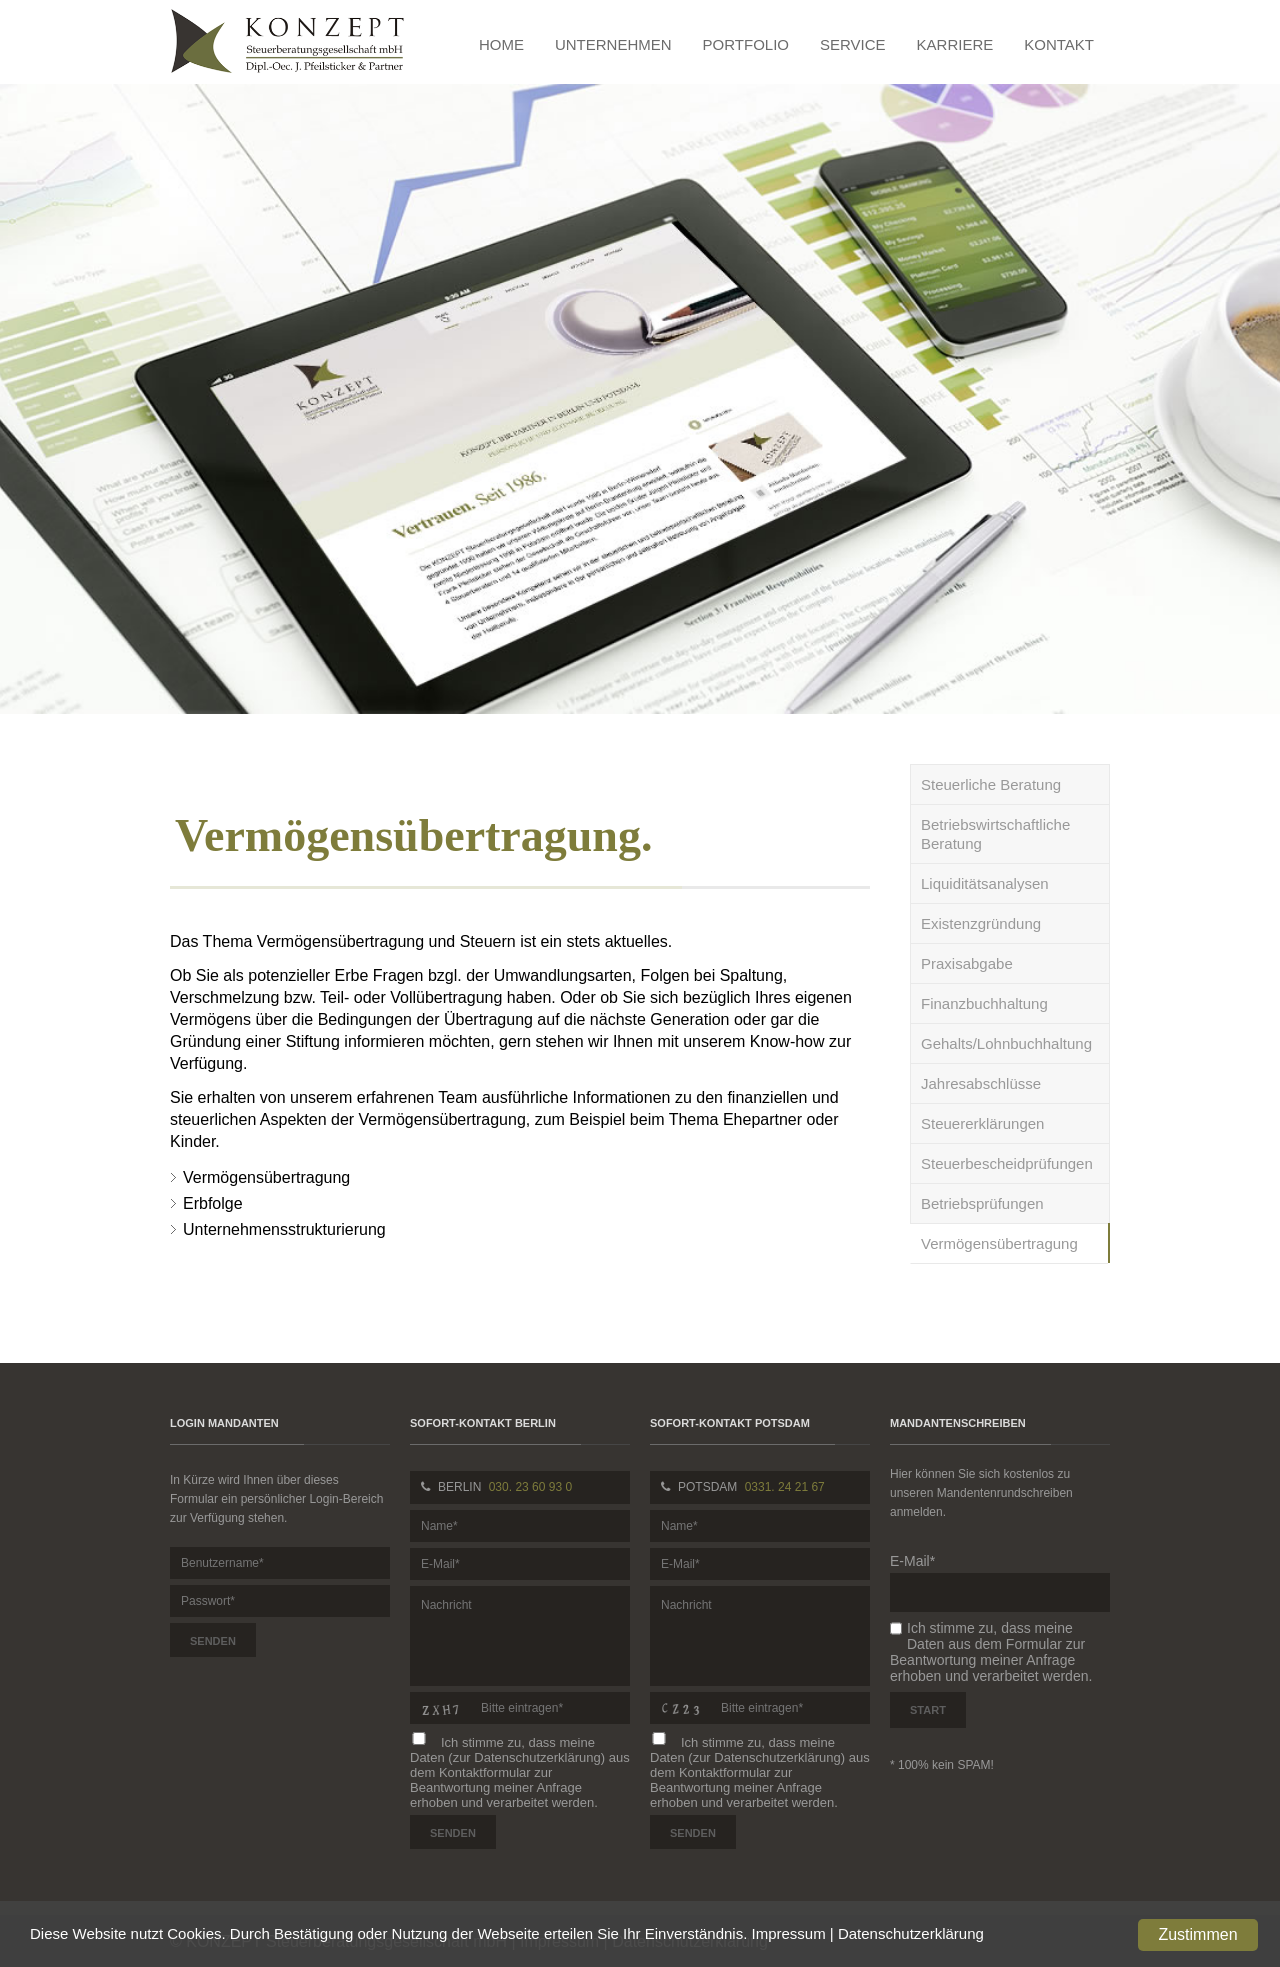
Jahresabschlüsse (981, 1083)
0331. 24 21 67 (785, 1487)
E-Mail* (912, 1561)
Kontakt (1059, 44)
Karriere (955, 44)
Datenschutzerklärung (911, 1933)
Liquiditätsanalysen (985, 883)
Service (853, 44)
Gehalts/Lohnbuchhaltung (1006, 1043)
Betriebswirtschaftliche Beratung (995, 834)
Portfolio (746, 44)
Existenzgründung (981, 923)
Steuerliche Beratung (991, 784)
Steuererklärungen (982, 1123)
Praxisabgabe (967, 963)
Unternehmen (613, 44)
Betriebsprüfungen (982, 1203)
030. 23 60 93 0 (530, 1487)
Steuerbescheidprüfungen (1007, 1163)
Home (501, 44)
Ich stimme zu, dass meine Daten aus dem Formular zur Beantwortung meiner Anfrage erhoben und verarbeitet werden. (991, 1652)
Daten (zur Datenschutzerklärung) (507, 1757)
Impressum (789, 1933)
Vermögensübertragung (999, 1243)
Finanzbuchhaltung (984, 1003)
